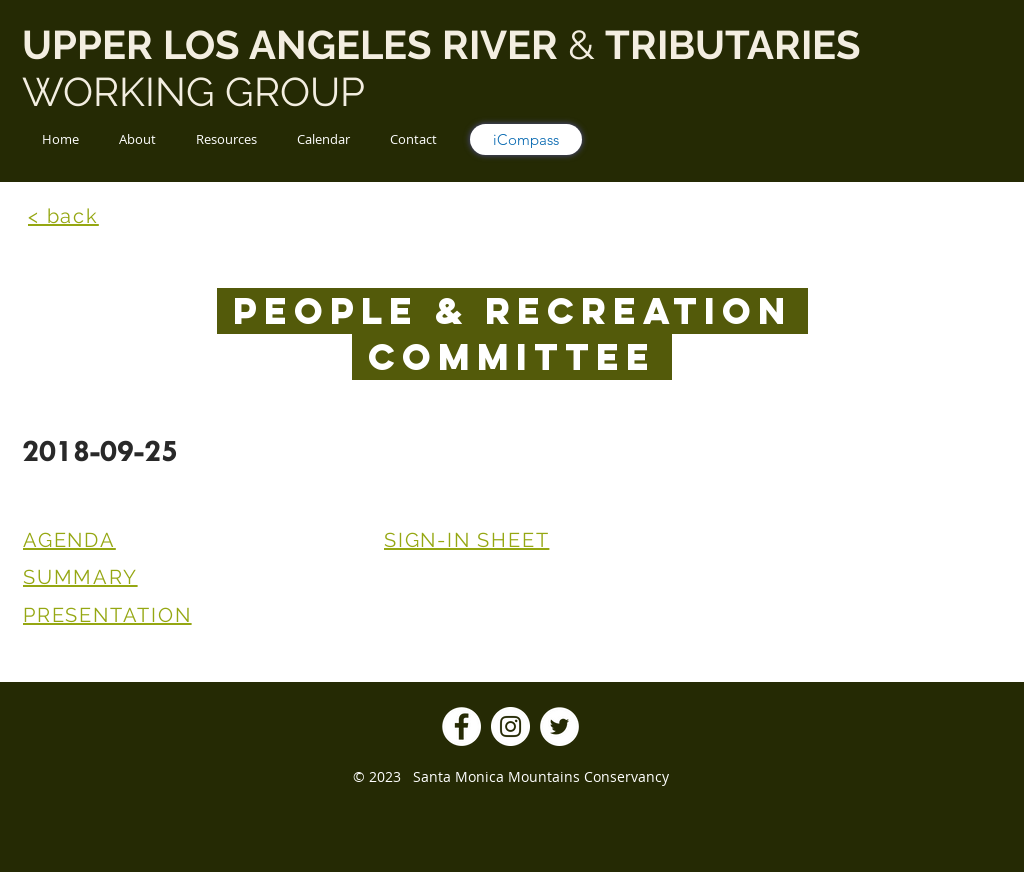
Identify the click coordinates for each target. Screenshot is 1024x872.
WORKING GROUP (198, 91)
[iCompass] (526, 139)
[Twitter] (559, 726)
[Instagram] (510, 726)
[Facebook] (461, 726)
